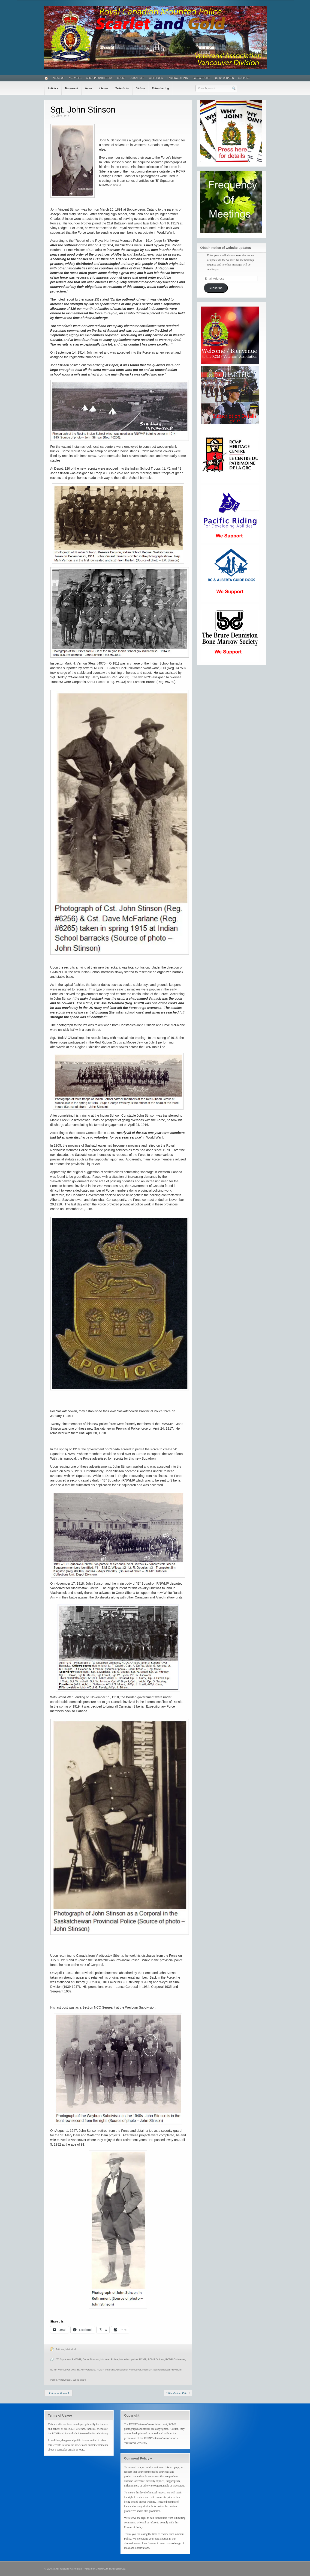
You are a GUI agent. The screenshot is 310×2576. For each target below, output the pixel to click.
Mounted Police (109, 2359)
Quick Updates (224, 78)
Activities (75, 78)
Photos (103, 88)
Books (121, 78)
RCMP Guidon (156, 2359)
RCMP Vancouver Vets (63, 2369)
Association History (99, 78)
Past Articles (202, 78)
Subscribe (216, 288)
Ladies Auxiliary (178, 78)
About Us (58, 78)
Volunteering (160, 88)
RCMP (142, 2359)
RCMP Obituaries (175, 2359)
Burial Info (137, 78)
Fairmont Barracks (59, 2393)
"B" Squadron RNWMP (68, 2359)
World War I (79, 2379)
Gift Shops (156, 78)
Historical (71, 88)
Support (244, 78)
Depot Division (91, 2359)
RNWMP (147, 2369)
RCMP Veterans (86, 2369)
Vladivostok (64, 2379)
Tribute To (122, 88)
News (88, 88)
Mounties (124, 2359)
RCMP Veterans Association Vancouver (119, 2369)
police (134, 2359)
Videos (140, 88)
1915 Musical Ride (176, 2393)
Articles (53, 88)
